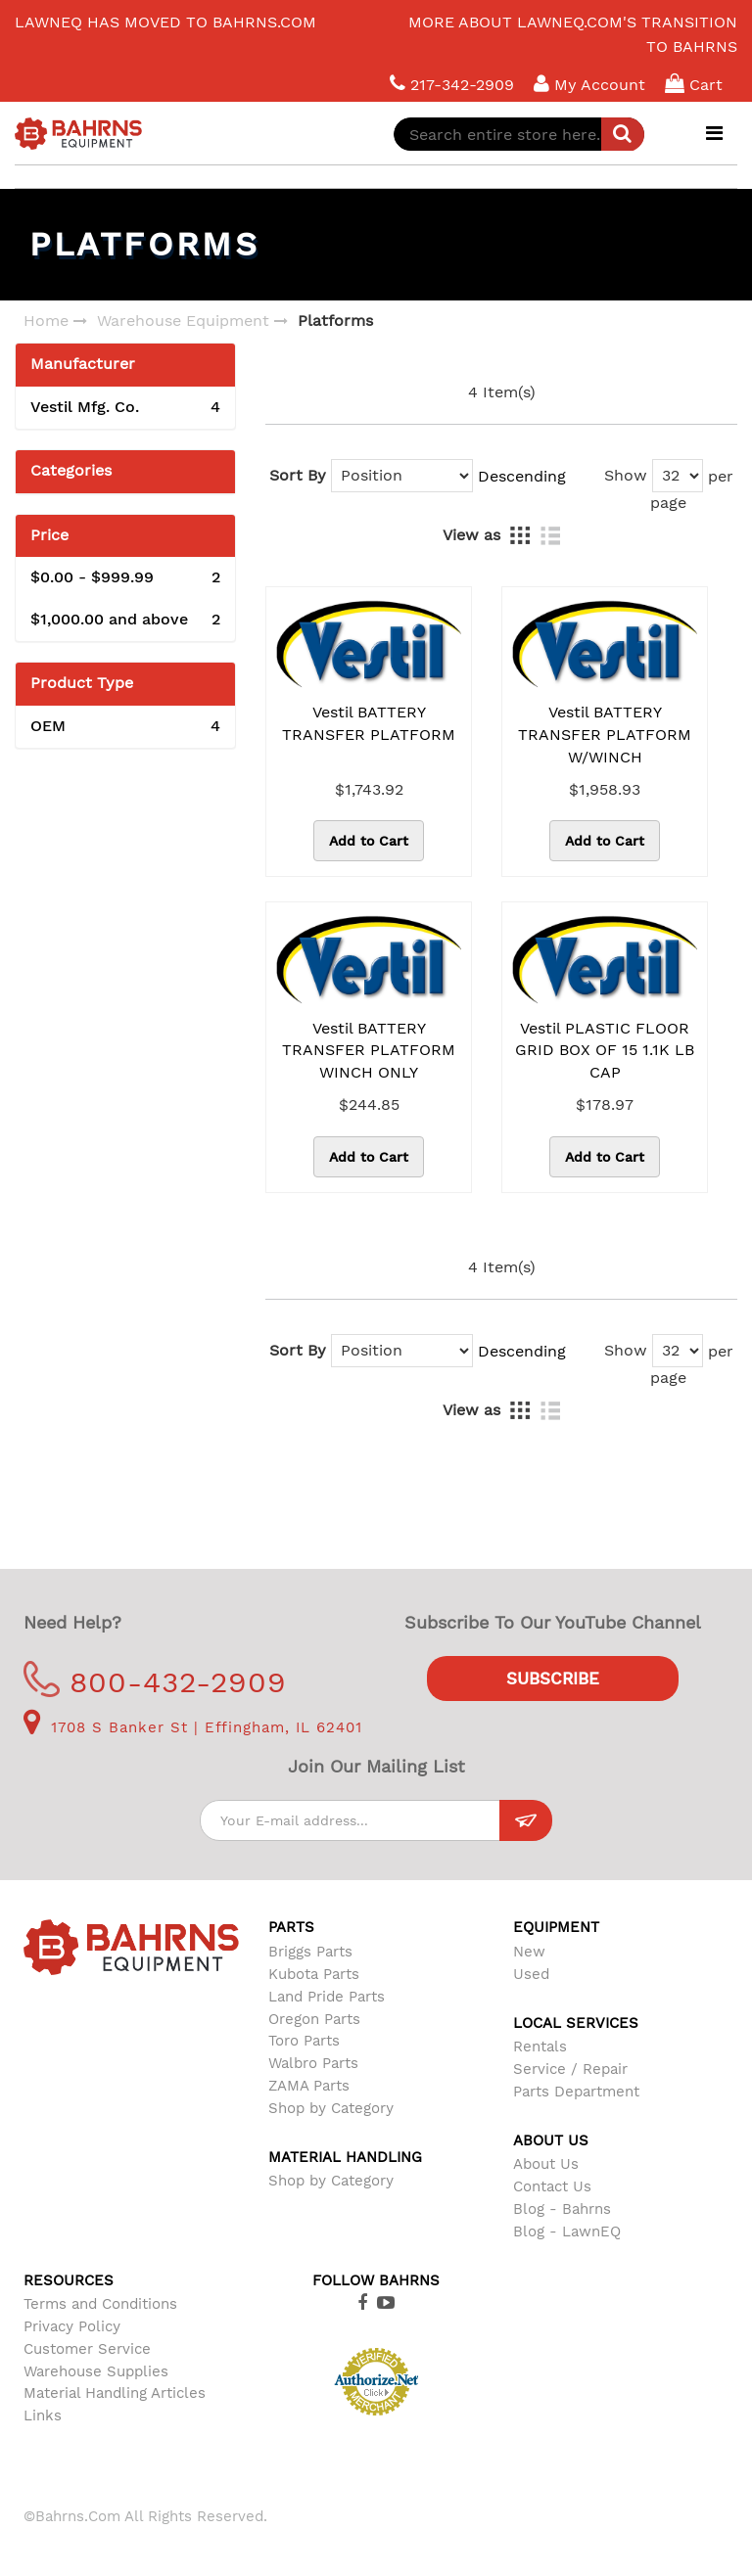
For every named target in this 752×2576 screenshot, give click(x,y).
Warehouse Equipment (183, 320)
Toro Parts (304, 2040)
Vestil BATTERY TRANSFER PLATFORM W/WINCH (604, 734)
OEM (125, 726)
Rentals (540, 2046)
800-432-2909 (155, 1682)
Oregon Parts (314, 2019)
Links (43, 2415)
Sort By (297, 475)
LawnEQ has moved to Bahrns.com (165, 22)
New (529, 1951)
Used (531, 1974)
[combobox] (519, 134)
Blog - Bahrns (562, 2209)
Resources (69, 2280)
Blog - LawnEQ (567, 2231)
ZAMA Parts (309, 2085)
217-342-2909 (452, 83)
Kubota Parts (313, 1974)
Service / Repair (570, 2069)
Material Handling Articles (115, 2393)
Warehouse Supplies (96, 2371)
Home (46, 320)
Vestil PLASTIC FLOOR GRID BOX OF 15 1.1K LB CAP (604, 1050)
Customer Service (87, 2349)
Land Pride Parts (326, 1996)
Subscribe (552, 1678)
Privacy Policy (72, 2326)
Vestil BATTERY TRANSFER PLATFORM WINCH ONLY (368, 1050)
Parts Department (576, 2091)
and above (125, 620)
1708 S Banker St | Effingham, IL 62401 (193, 1727)
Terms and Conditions (100, 2304)
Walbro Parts (313, 2063)
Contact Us (552, 2186)
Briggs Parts (310, 1951)
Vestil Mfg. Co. (125, 407)
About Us (546, 2164)
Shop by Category (331, 2108)
